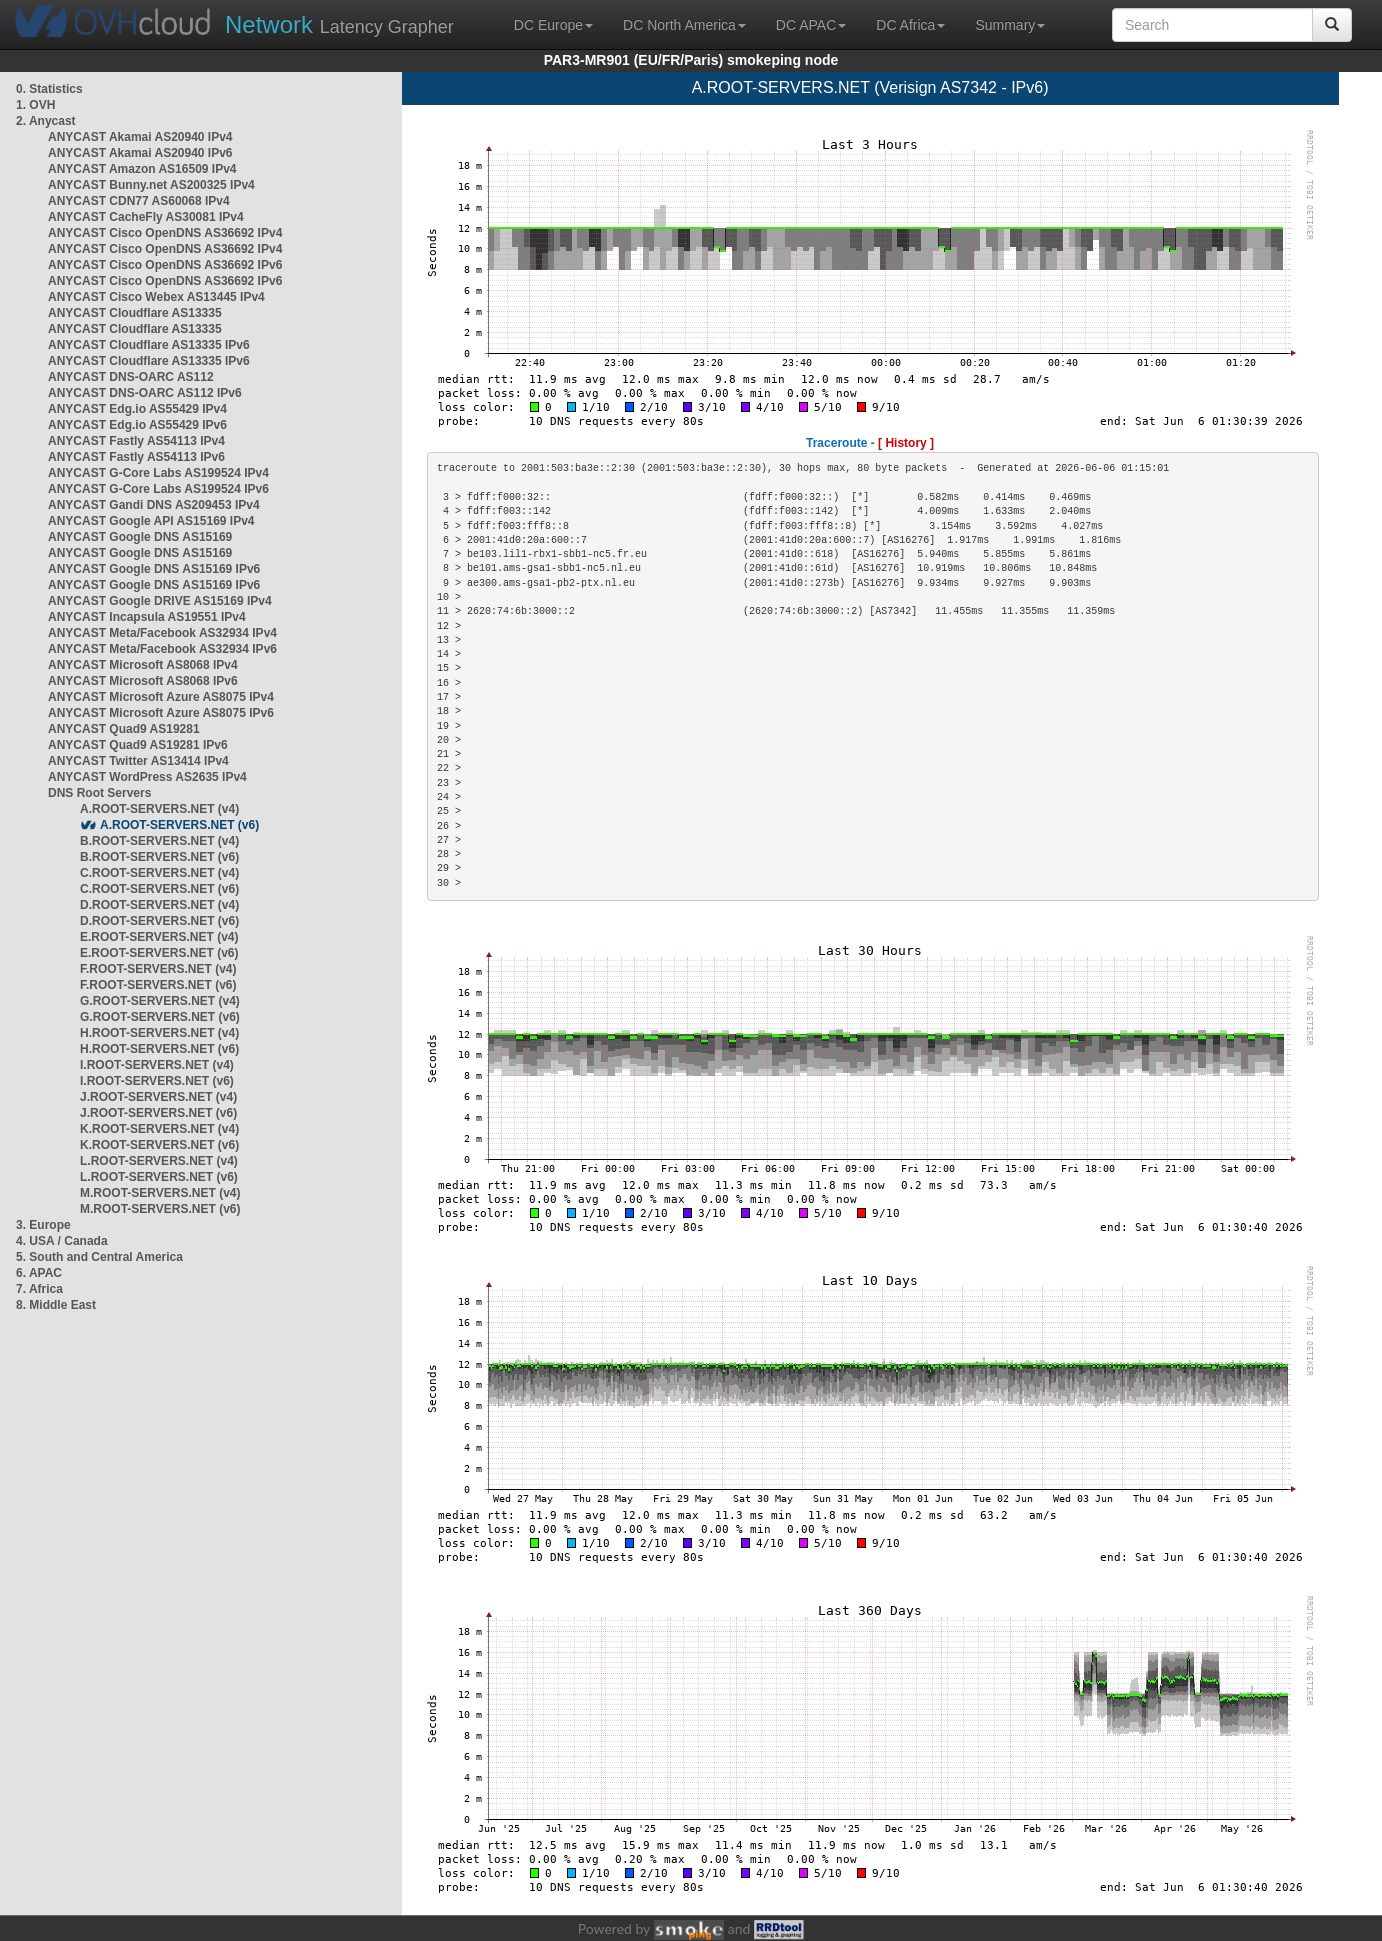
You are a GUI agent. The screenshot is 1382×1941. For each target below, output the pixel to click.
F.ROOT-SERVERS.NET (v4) (158, 969)
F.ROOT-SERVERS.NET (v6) (158, 985)
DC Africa (910, 25)
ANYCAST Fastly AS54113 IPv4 (136, 441)
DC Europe (553, 25)
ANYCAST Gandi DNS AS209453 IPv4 (154, 505)
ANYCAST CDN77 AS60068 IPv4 (139, 201)
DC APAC (811, 25)
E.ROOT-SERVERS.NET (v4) (159, 937)
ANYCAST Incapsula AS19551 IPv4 (147, 617)
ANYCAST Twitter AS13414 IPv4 (138, 761)
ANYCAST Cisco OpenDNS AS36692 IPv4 (165, 233)
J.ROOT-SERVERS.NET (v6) (158, 1113)
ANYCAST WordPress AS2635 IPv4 (147, 777)
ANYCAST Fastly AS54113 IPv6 (136, 457)
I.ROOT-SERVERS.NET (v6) (157, 1081)
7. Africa (39, 1289)
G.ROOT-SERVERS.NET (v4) (160, 1001)
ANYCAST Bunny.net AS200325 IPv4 (151, 185)
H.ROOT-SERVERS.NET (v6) (159, 1049)
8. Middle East (56, 1305)
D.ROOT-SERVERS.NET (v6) (159, 921)
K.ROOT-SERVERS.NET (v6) (159, 1145)
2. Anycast (46, 121)
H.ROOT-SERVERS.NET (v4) (159, 1033)
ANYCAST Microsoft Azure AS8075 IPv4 (161, 697)
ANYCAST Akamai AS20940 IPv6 (140, 153)
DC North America (684, 25)
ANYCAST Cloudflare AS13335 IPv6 (149, 345)
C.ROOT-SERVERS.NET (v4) (159, 873)
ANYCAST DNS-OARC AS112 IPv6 (145, 393)
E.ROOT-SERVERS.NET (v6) (159, 953)
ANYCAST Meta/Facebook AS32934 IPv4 (162, 633)
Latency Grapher (339, 24)
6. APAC (39, 1273)
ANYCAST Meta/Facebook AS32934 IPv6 (162, 649)
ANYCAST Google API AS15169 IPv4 (151, 521)
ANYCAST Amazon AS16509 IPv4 (142, 169)
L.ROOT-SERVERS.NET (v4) (159, 1161)
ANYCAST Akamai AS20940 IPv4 (140, 137)
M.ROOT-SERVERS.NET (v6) (160, 1209)
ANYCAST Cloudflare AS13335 (135, 313)
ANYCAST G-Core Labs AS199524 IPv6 (158, 489)
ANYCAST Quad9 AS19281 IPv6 (138, 745)
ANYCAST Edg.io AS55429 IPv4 (137, 409)
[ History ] (906, 443)
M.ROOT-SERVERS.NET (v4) (160, 1193)
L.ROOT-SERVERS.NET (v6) (159, 1177)
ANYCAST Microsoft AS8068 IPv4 (143, 665)
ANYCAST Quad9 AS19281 (124, 729)
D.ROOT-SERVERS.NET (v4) (159, 905)
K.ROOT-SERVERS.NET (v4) (159, 1129)
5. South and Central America (99, 1257)
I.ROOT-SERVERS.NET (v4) (157, 1065)
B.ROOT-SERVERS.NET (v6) (159, 857)
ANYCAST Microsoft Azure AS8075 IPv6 (161, 713)
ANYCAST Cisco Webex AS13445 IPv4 (156, 297)
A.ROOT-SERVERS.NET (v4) (159, 809)
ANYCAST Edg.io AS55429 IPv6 (137, 425)
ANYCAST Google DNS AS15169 (140, 537)
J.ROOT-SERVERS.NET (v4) (158, 1097)
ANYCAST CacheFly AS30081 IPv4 (146, 217)
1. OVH (35, 105)
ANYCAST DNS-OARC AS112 (131, 377)
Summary (1010, 25)
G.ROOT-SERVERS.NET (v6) (160, 1017)
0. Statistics (49, 89)
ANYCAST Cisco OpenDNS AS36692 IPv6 (165, 265)
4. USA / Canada (62, 1241)
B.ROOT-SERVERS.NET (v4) (159, 841)
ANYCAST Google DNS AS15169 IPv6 (154, 569)
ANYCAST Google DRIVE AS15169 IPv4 (160, 601)
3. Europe (43, 1225)
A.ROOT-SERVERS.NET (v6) (179, 825)
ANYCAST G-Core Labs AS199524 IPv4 (158, 473)
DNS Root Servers (99, 793)
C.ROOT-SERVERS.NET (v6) (159, 889)
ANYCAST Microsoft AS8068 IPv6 (143, 681)
